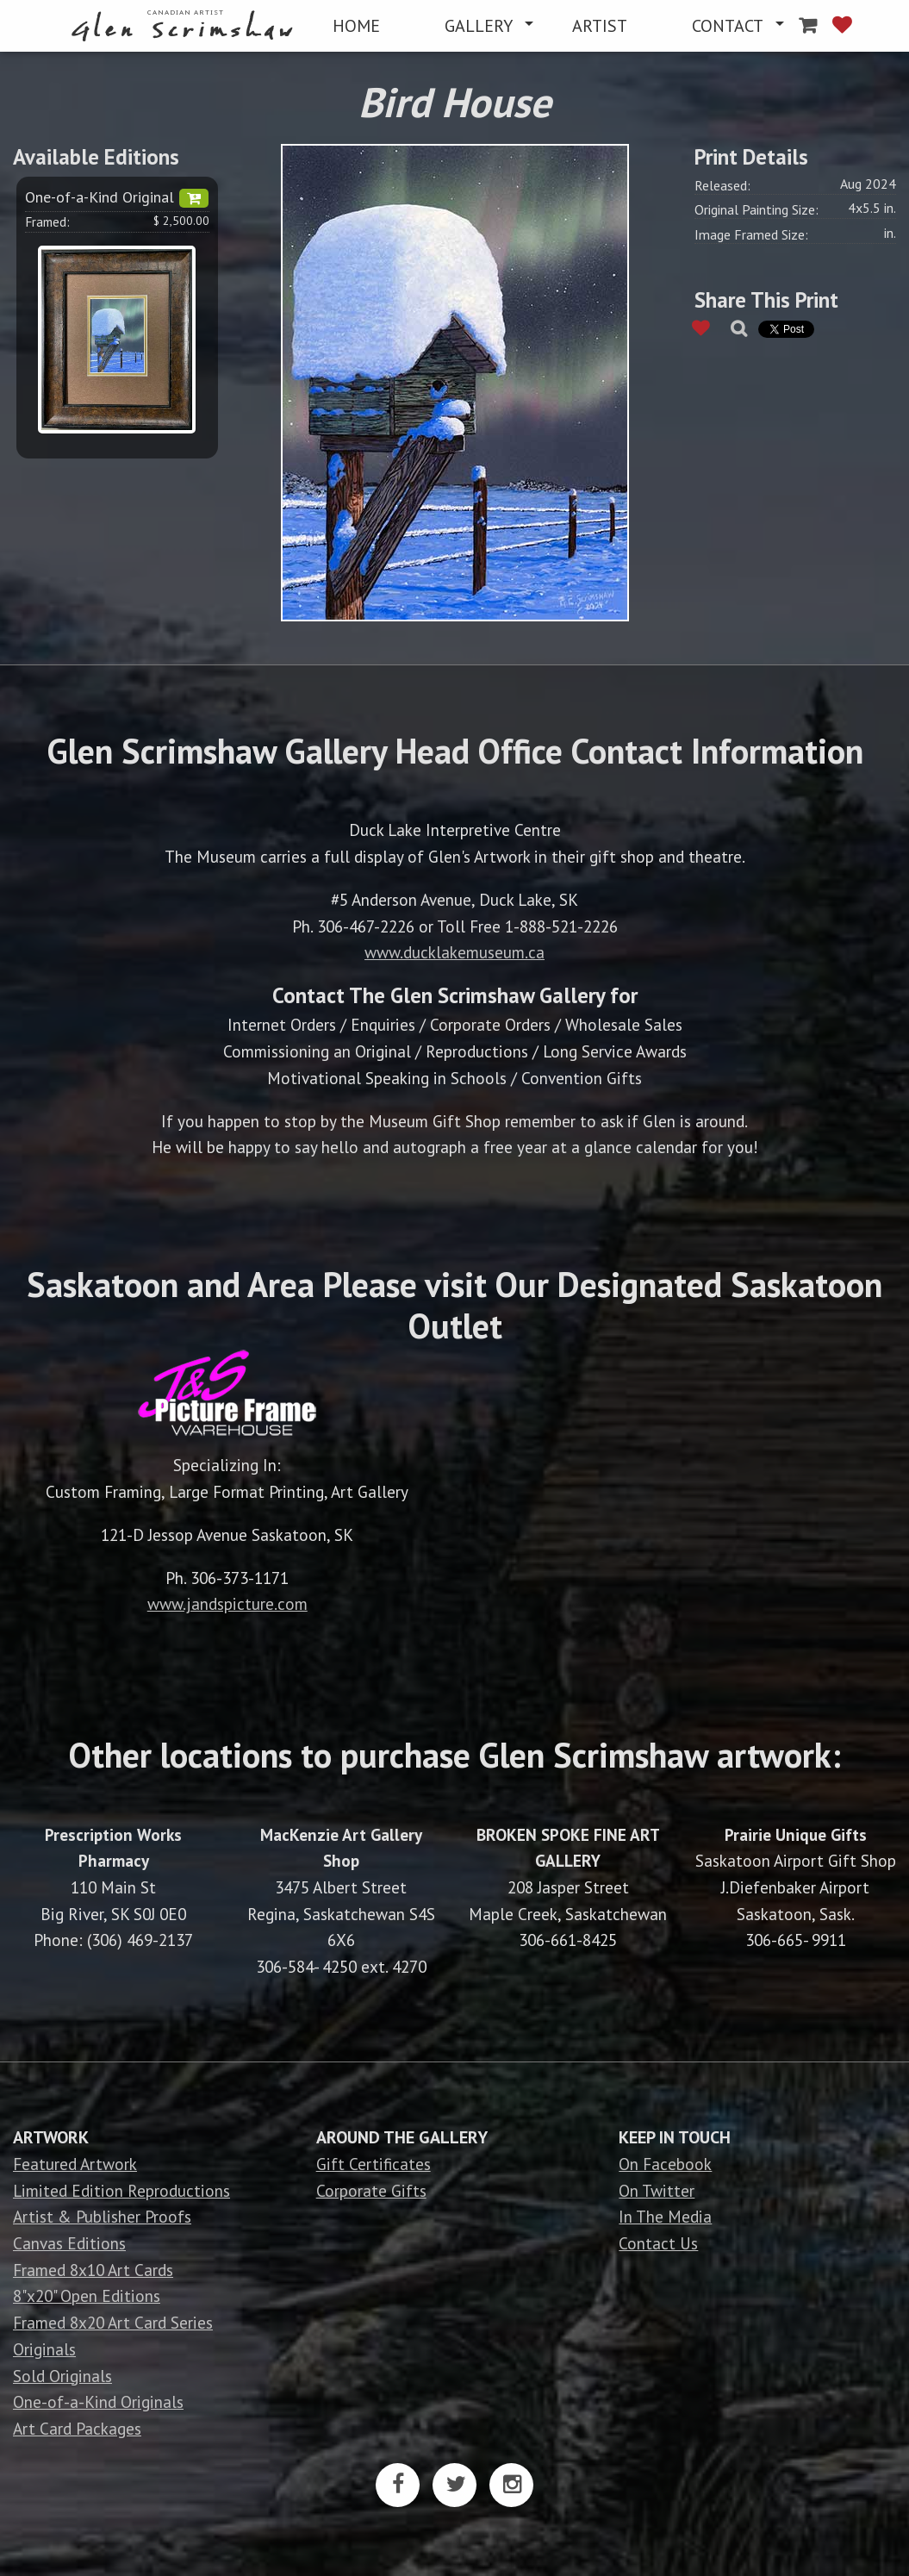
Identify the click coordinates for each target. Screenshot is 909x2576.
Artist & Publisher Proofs (102, 2216)
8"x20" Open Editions (86, 2295)
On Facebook (665, 2163)
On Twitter (656, 2190)
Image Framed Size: (751, 234)
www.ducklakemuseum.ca (454, 952)
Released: (722, 185)
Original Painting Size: (756, 209)
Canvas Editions (69, 2243)
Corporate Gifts (371, 2190)
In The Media (665, 2216)
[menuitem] (185, 26)
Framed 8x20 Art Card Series (113, 2322)
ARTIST (599, 26)
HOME (356, 26)
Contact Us (658, 2243)
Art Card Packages (77, 2428)
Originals (44, 2349)
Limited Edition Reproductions (121, 2190)
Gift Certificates (373, 2163)
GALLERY (479, 26)
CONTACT (727, 26)
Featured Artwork (75, 2163)
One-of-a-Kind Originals (98, 2401)
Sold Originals (62, 2375)
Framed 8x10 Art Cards (93, 2269)
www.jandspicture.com (227, 1603)
